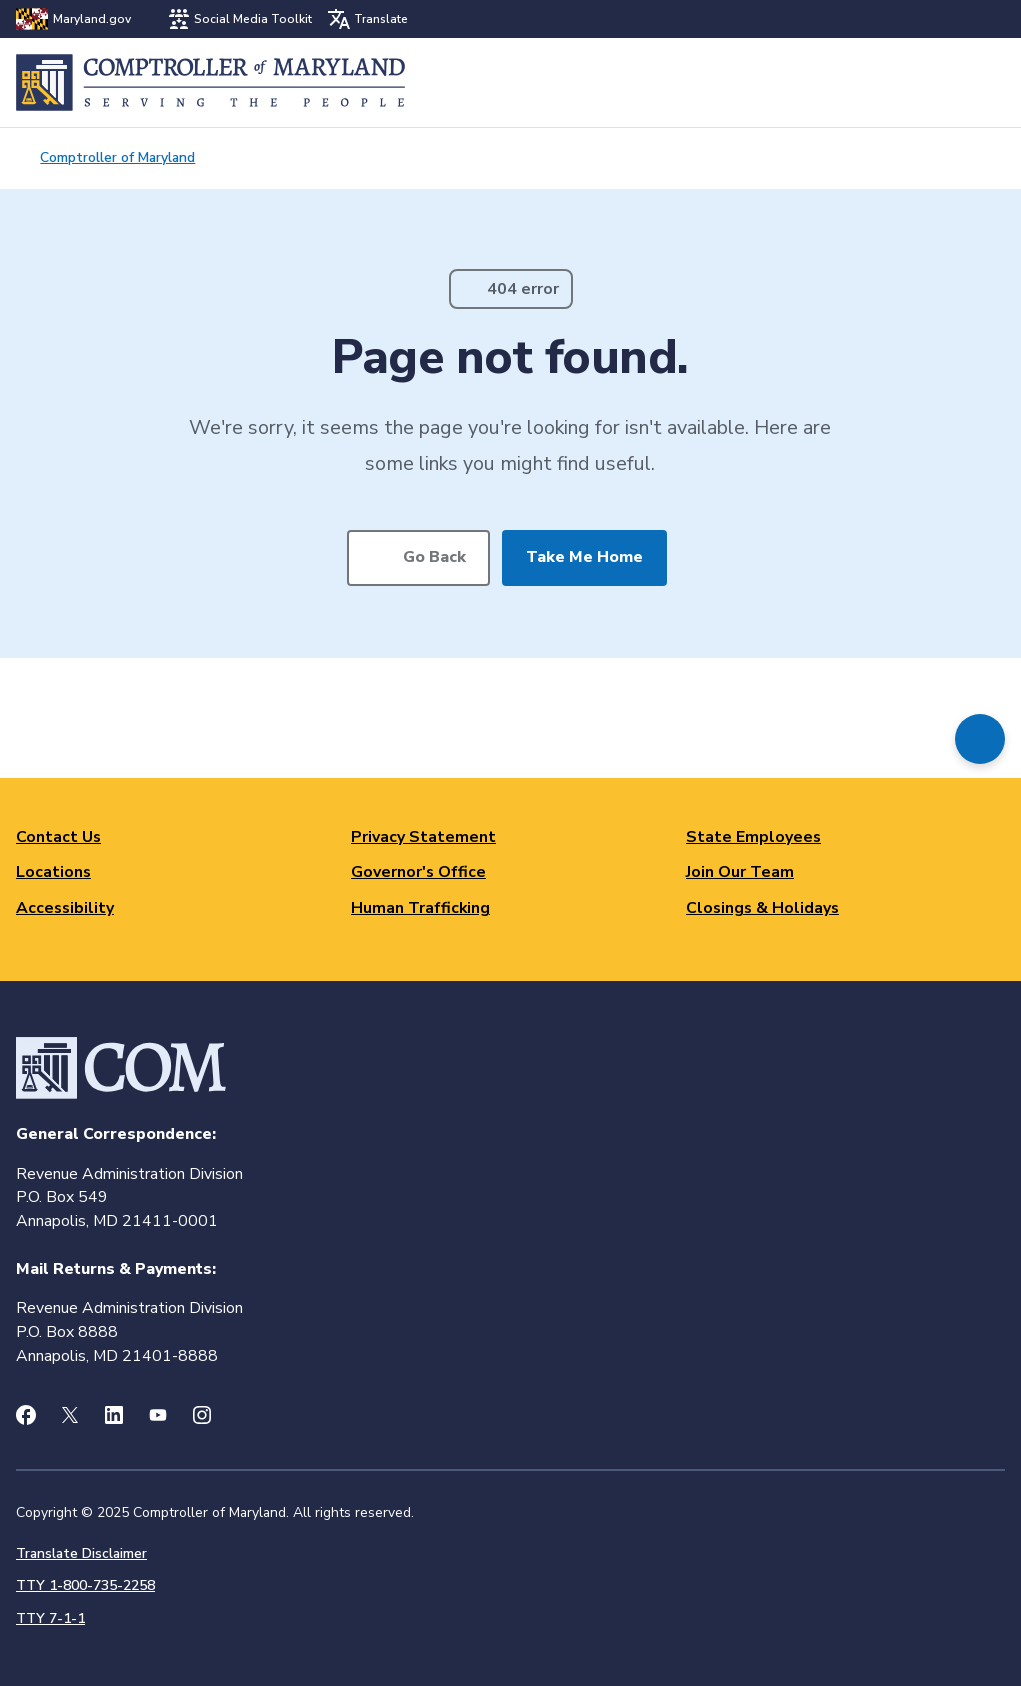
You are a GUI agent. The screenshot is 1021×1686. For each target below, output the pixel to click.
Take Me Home (584, 557)
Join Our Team (740, 872)
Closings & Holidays (762, 908)
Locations (53, 872)
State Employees (753, 837)
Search (937, 82)
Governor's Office (418, 872)
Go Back (434, 557)
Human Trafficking (420, 908)
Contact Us (58, 837)
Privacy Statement (423, 837)
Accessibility (65, 908)
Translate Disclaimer (81, 1553)
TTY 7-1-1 (50, 1618)
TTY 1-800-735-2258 (85, 1585)
